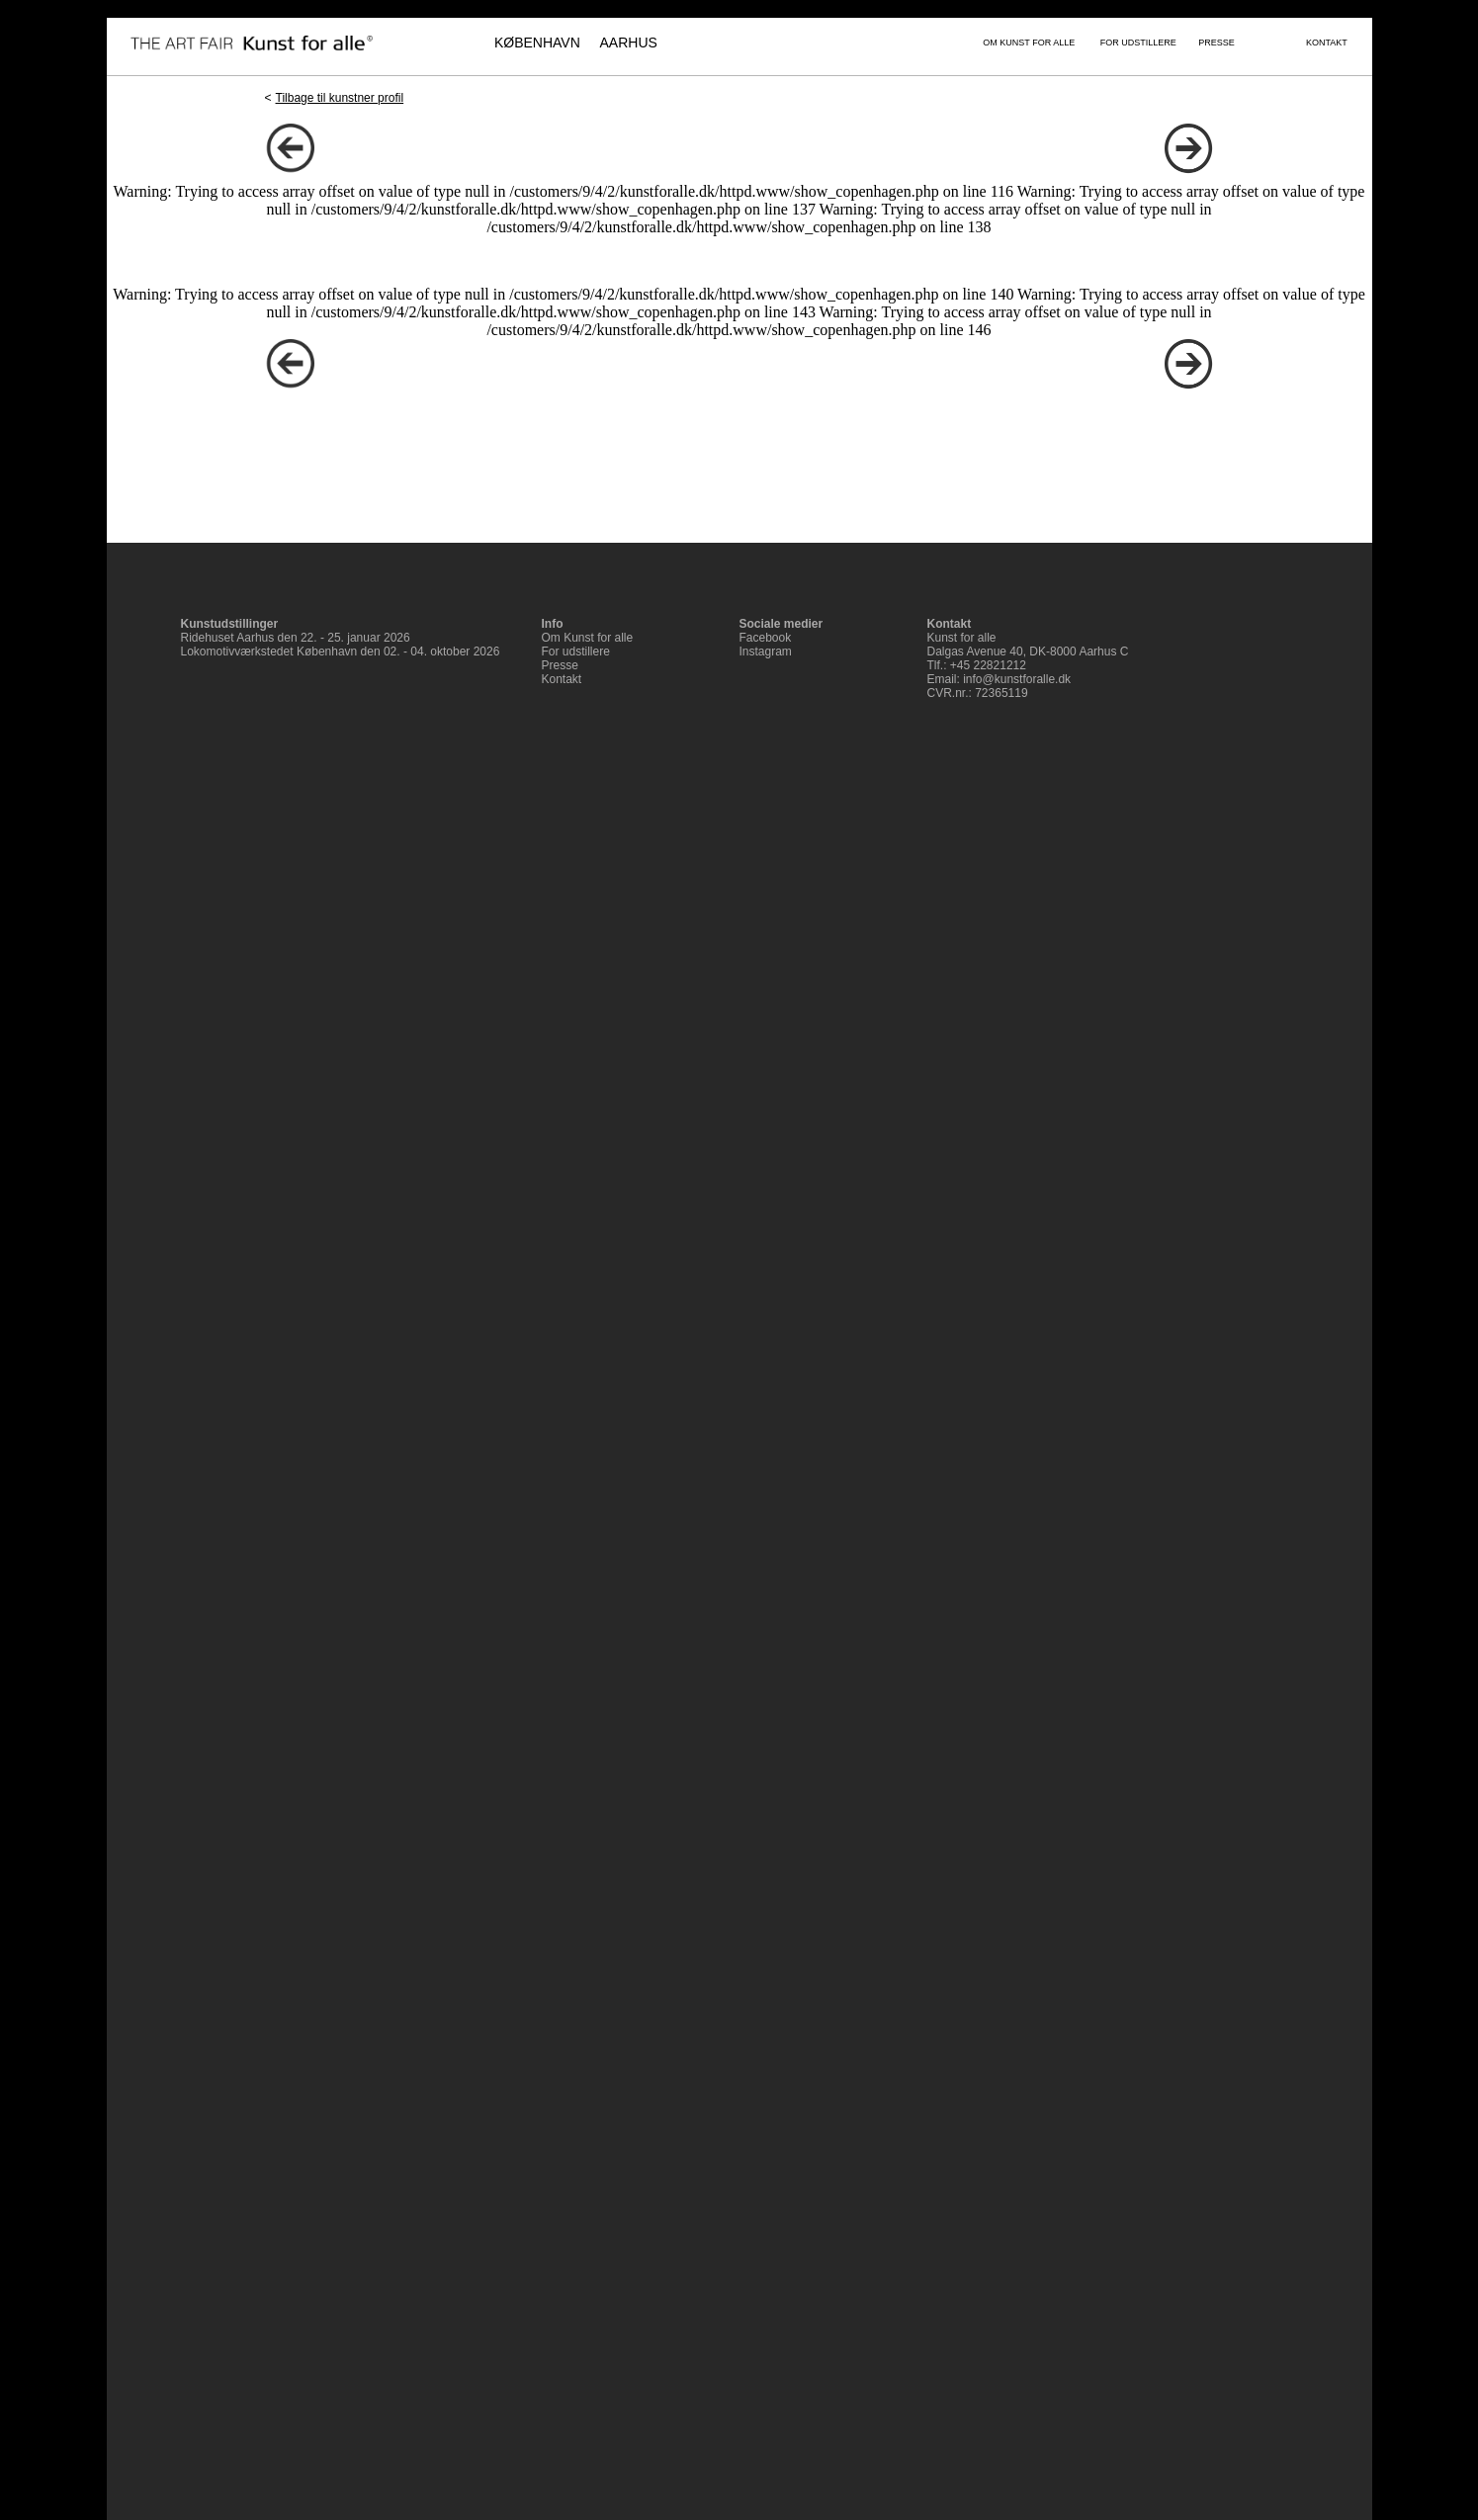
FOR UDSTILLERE (1138, 42)
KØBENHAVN (537, 42)
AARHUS (628, 42)
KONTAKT (1327, 42)
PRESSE (1216, 42)
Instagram (765, 651)
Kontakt (562, 679)
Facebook (765, 638)
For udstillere (576, 651)
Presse (560, 665)
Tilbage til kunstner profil (340, 98)
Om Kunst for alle (588, 638)
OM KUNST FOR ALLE (1029, 42)
